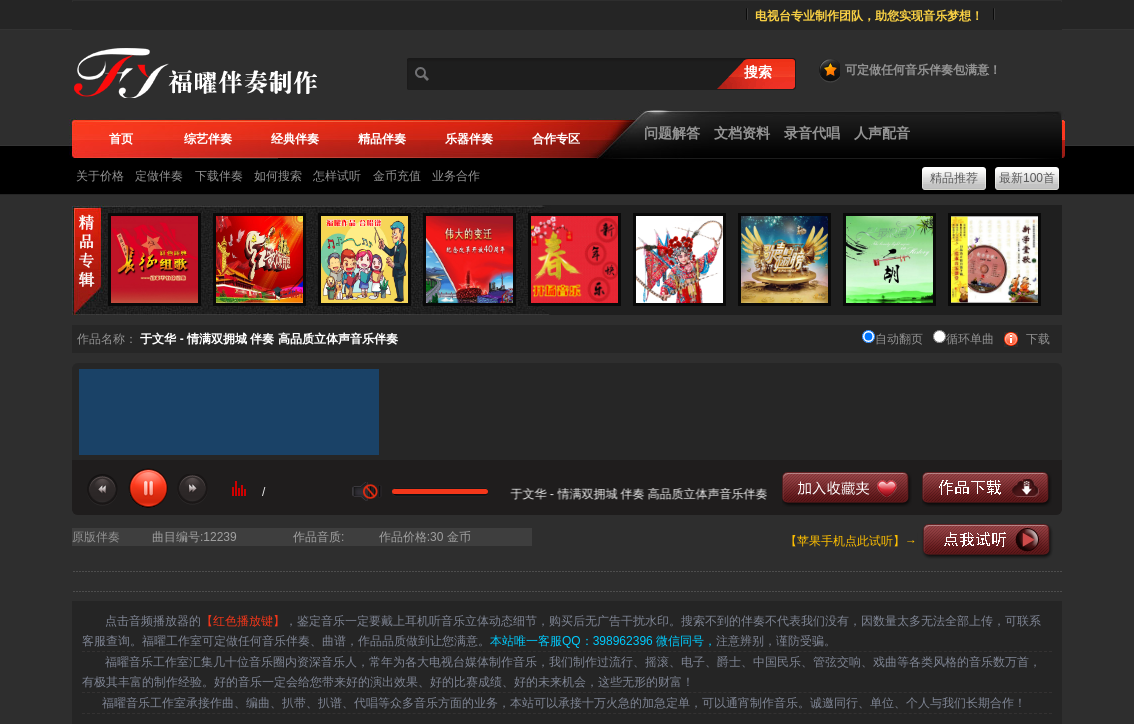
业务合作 (456, 176)
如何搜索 (278, 176)
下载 (1038, 339)
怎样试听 (337, 176)
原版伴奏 (96, 537)
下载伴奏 (219, 176)
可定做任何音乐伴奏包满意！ (909, 70)
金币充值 (397, 176)
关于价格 (100, 176)
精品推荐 (954, 178)
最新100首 (1027, 178)
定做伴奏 (159, 176)
